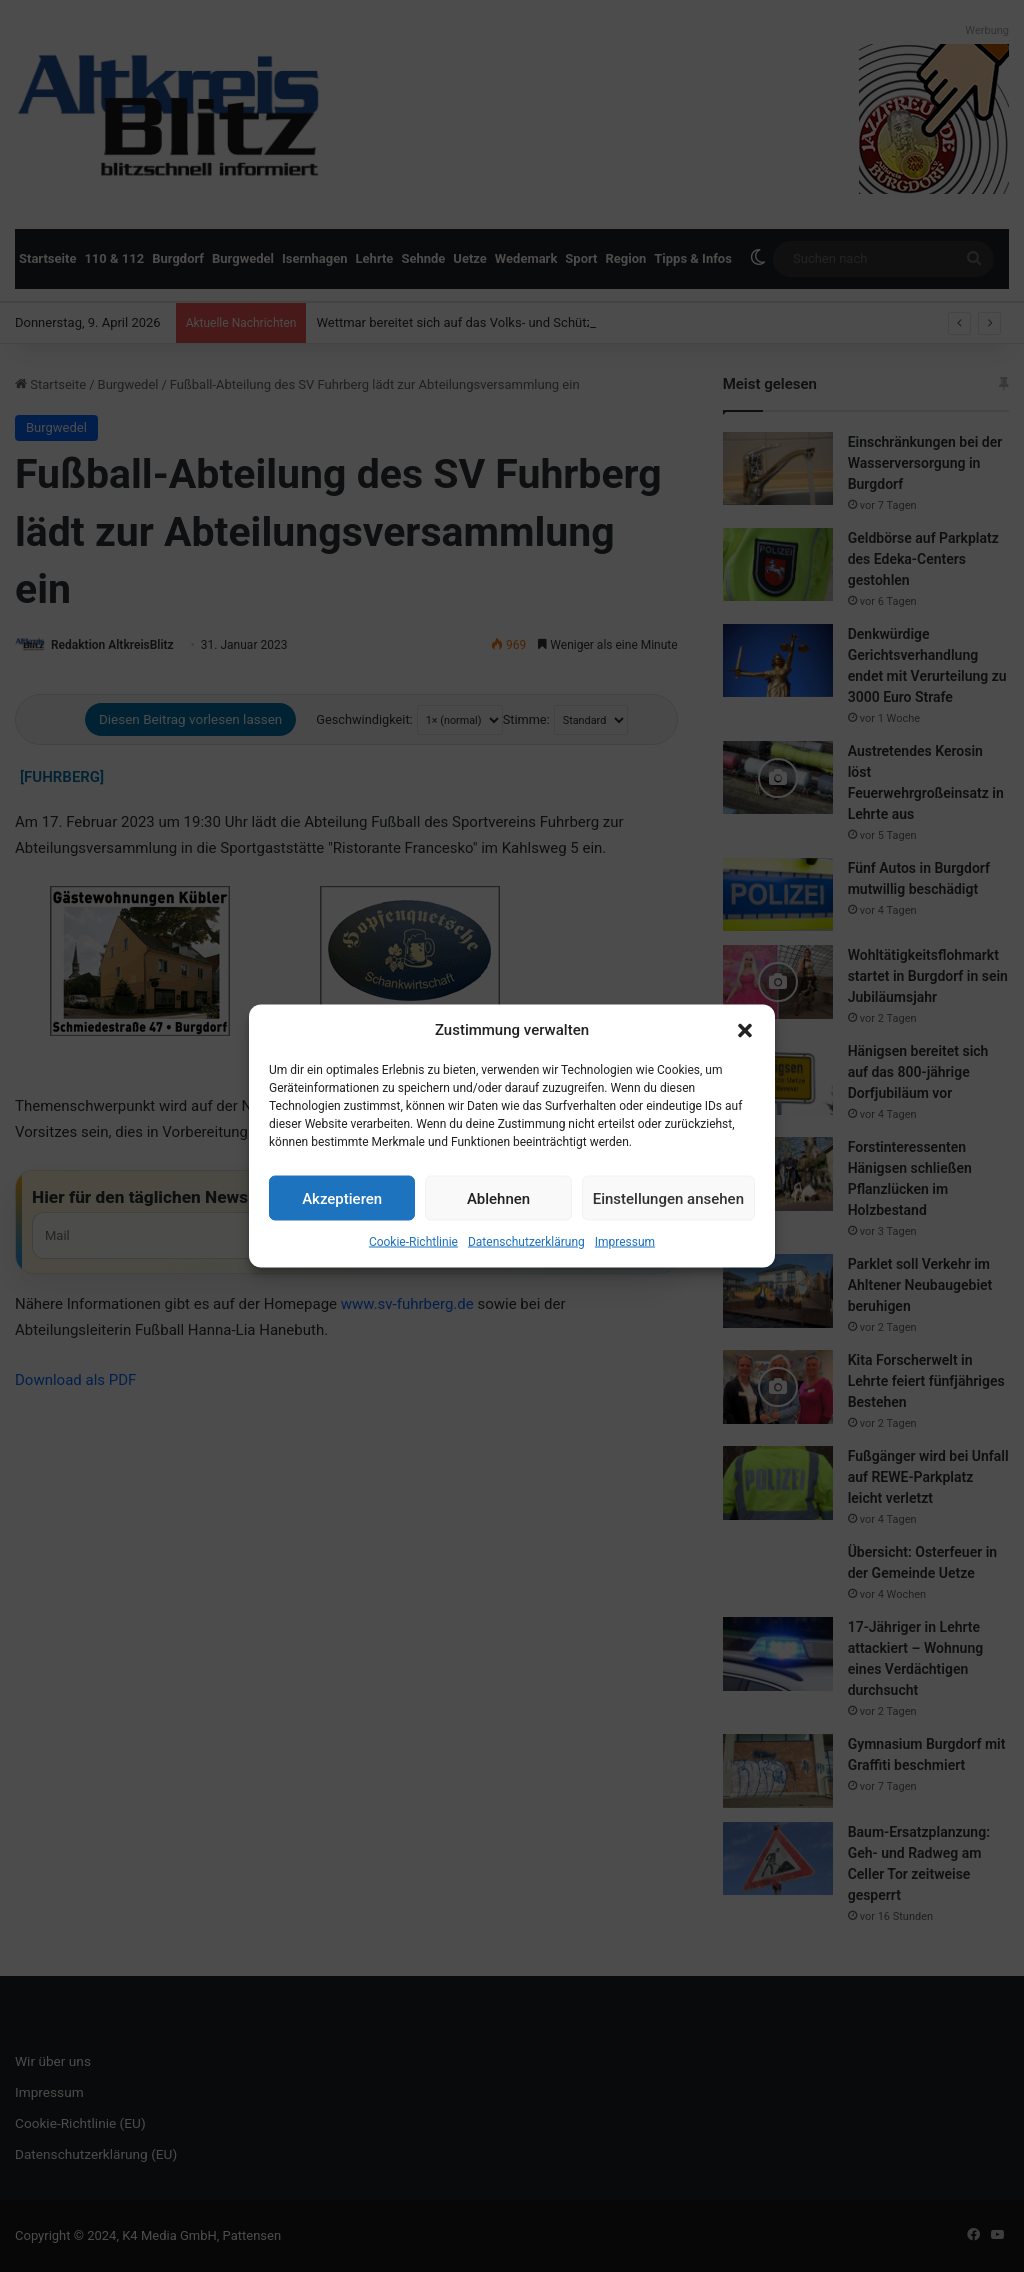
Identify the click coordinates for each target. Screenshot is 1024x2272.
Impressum (625, 1242)
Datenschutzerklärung (526, 1242)
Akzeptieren (342, 1198)
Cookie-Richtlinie (413, 1242)
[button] (745, 1030)
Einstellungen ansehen (668, 1198)
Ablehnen (498, 1198)
